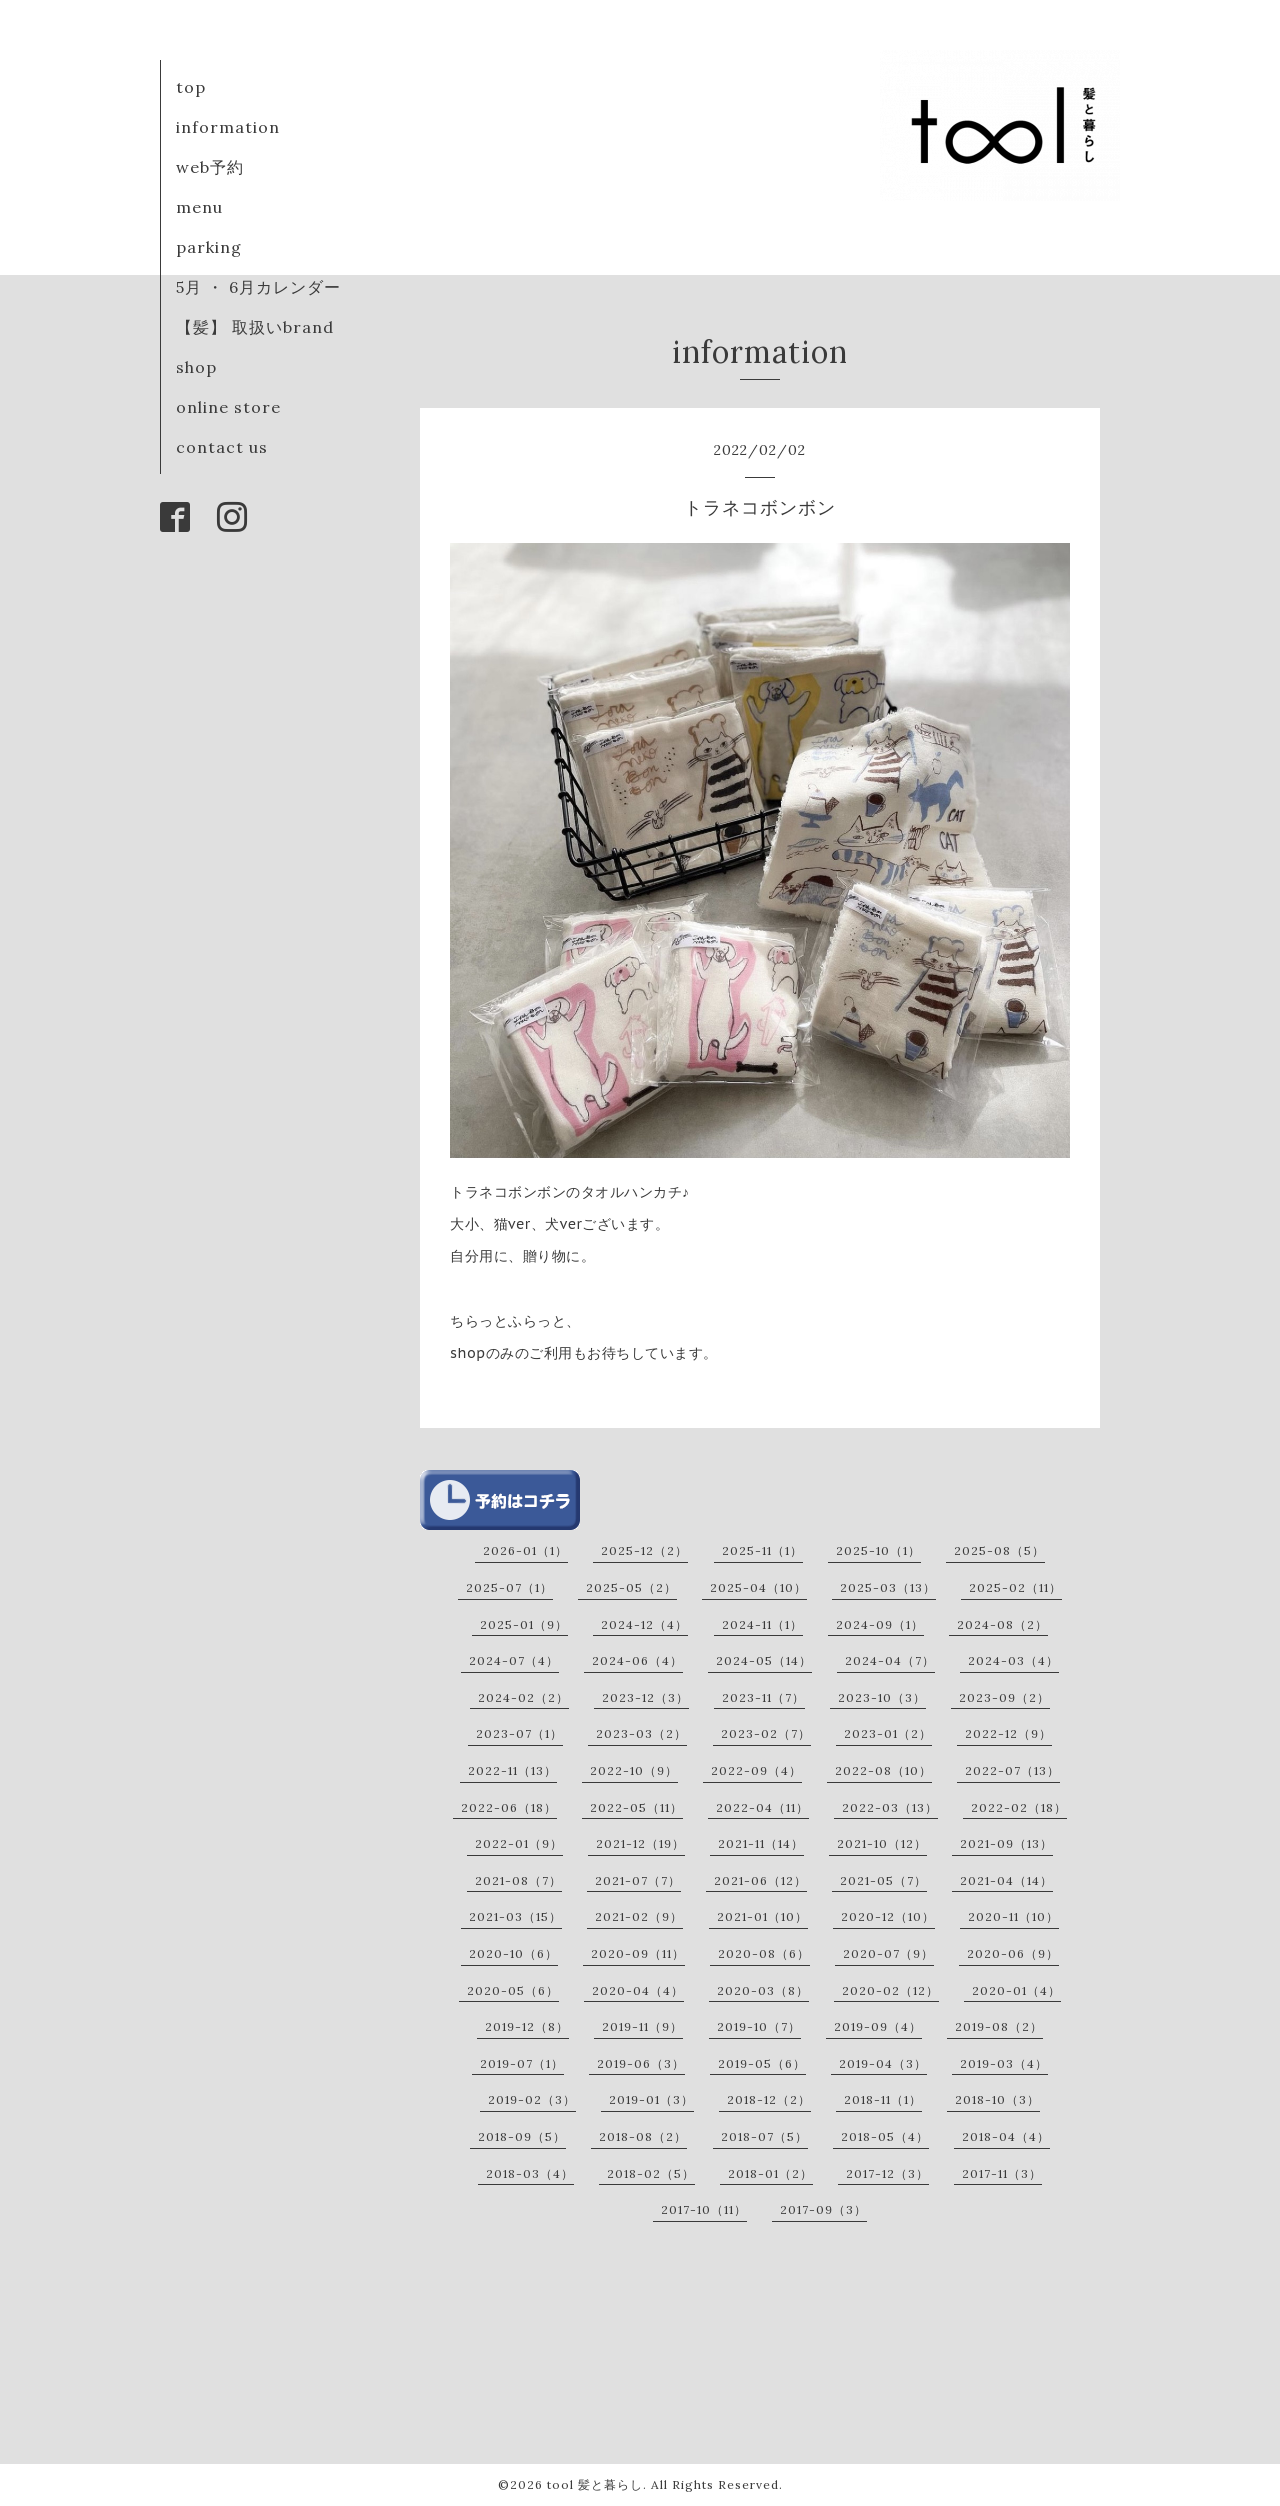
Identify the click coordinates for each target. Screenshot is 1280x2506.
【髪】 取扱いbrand (255, 327)
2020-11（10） (1013, 1916)
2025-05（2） (631, 1587)
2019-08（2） (999, 2026)
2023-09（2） (1004, 1697)
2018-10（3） (997, 2099)
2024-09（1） (880, 1624)
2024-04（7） (890, 1660)
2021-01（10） (762, 1916)
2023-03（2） (641, 1733)
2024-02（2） (523, 1697)
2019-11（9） (642, 2026)
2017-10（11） (704, 2209)
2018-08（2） (643, 2136)
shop (196, 367)
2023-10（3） (882, 1697)
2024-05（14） (764, 1660)
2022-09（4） (756, 1770)
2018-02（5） (651, 2173)
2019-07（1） (522, 2063)
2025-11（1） (762, 1550)
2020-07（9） (888, 1953)
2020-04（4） (638, 1990)
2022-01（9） (519, 1843)
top (191, 87)
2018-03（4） (530, 2173)
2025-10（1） (878, 1550)
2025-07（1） (509, 1587)
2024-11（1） (762, 1624)
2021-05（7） (883, 1880)
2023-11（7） (763, 1697)
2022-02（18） (1019, 1807)
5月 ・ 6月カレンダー (258, 287)
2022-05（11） (636, 1807)
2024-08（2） (1002, 1624)
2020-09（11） (638, 1953)
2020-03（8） (763, 1990)
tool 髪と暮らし (595, 2484)
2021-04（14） (1006, 1880)
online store (228, 407)
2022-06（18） (509, 1807)
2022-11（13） (512, 1770)
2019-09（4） (878, 2026)
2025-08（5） (999, 1550)
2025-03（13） (888, 1587)
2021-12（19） (640, 1843)
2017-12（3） (887, 2173)
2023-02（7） (766, 1733)
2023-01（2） (888, 1733)
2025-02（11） (1015, 1587)
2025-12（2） (644, 1550)
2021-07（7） (638, 1880)
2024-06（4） (637, 1660)
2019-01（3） (651, 2099)
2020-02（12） (890, 1990)
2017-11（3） (1002, 2173)
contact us (222, 447)
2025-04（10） (758, 1587)
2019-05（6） (762, 2063)
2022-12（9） (1008, 1733)
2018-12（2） (769, 2099)
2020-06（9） (1013, 1953)
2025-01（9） (524, 1624)
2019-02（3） (532, 2099)
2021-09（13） (1006, 1843)
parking (209, 247)
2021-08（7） (518, 1880)
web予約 (210, 167)
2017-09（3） (823, 2209)
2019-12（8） (527, 2026)
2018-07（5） (764, 2136)
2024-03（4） (1013, 1660)
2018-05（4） (885, 2136)
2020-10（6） (513, 1953)
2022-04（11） (762, 1807)
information (228, 127)
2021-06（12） (760, 1880)
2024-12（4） (644, 1624)
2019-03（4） (1004, 2063)
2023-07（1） (519, 1733)
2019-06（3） (641, 2063)
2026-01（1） (525, 1550)
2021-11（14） (761, 1843)
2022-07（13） (1012, 1770)
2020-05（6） (513, 1990)
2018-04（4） (1006, 2136)
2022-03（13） (890, 1807)
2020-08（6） (764, 1953)
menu (199, 207)
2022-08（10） (883, 1770)
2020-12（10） (888, 1916)
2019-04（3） (883, 2063)
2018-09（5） (522, 2136)
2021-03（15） (515, 1916)
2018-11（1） (883, 2099)
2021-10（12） (882, 1843)
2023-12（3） (645, 1697)
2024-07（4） (514, 1660)
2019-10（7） (759, 2026)
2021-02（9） (639, 1916)
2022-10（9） (634, 1770)
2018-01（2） (770, 2173)
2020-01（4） (1016, 1990)
